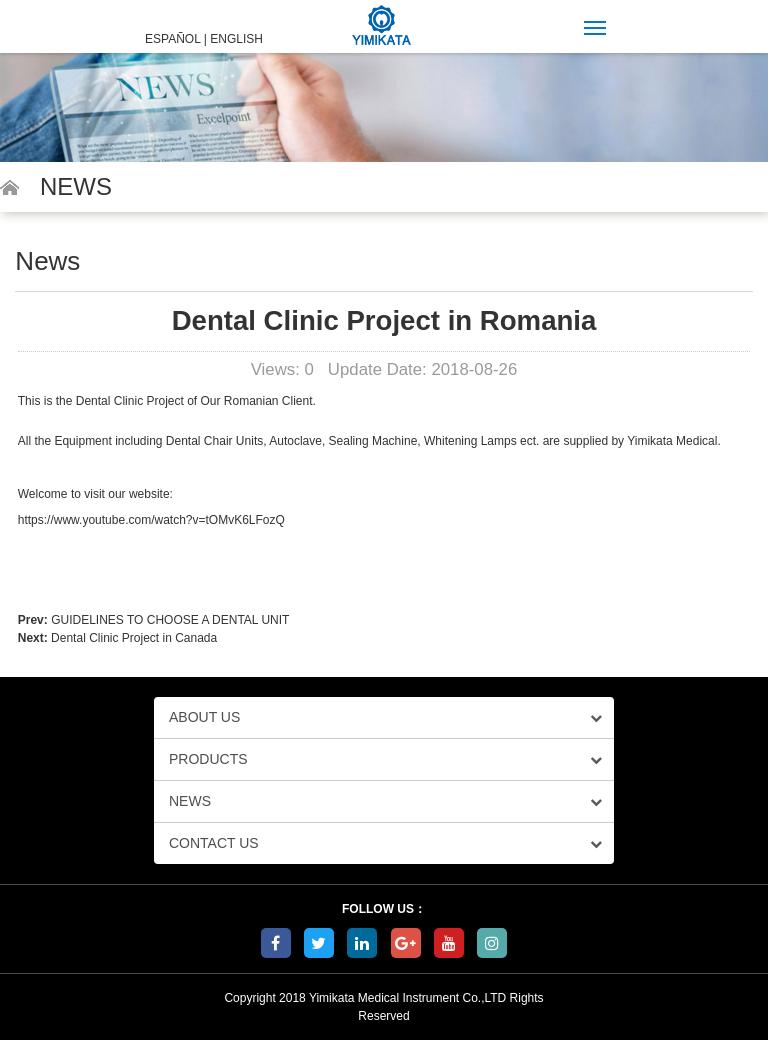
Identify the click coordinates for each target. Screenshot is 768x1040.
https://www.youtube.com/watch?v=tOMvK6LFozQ (151, 520)
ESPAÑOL (172, 39)
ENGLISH (236, 39)
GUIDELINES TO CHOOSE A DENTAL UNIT (170, 620)
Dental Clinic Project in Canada (134, 638)
